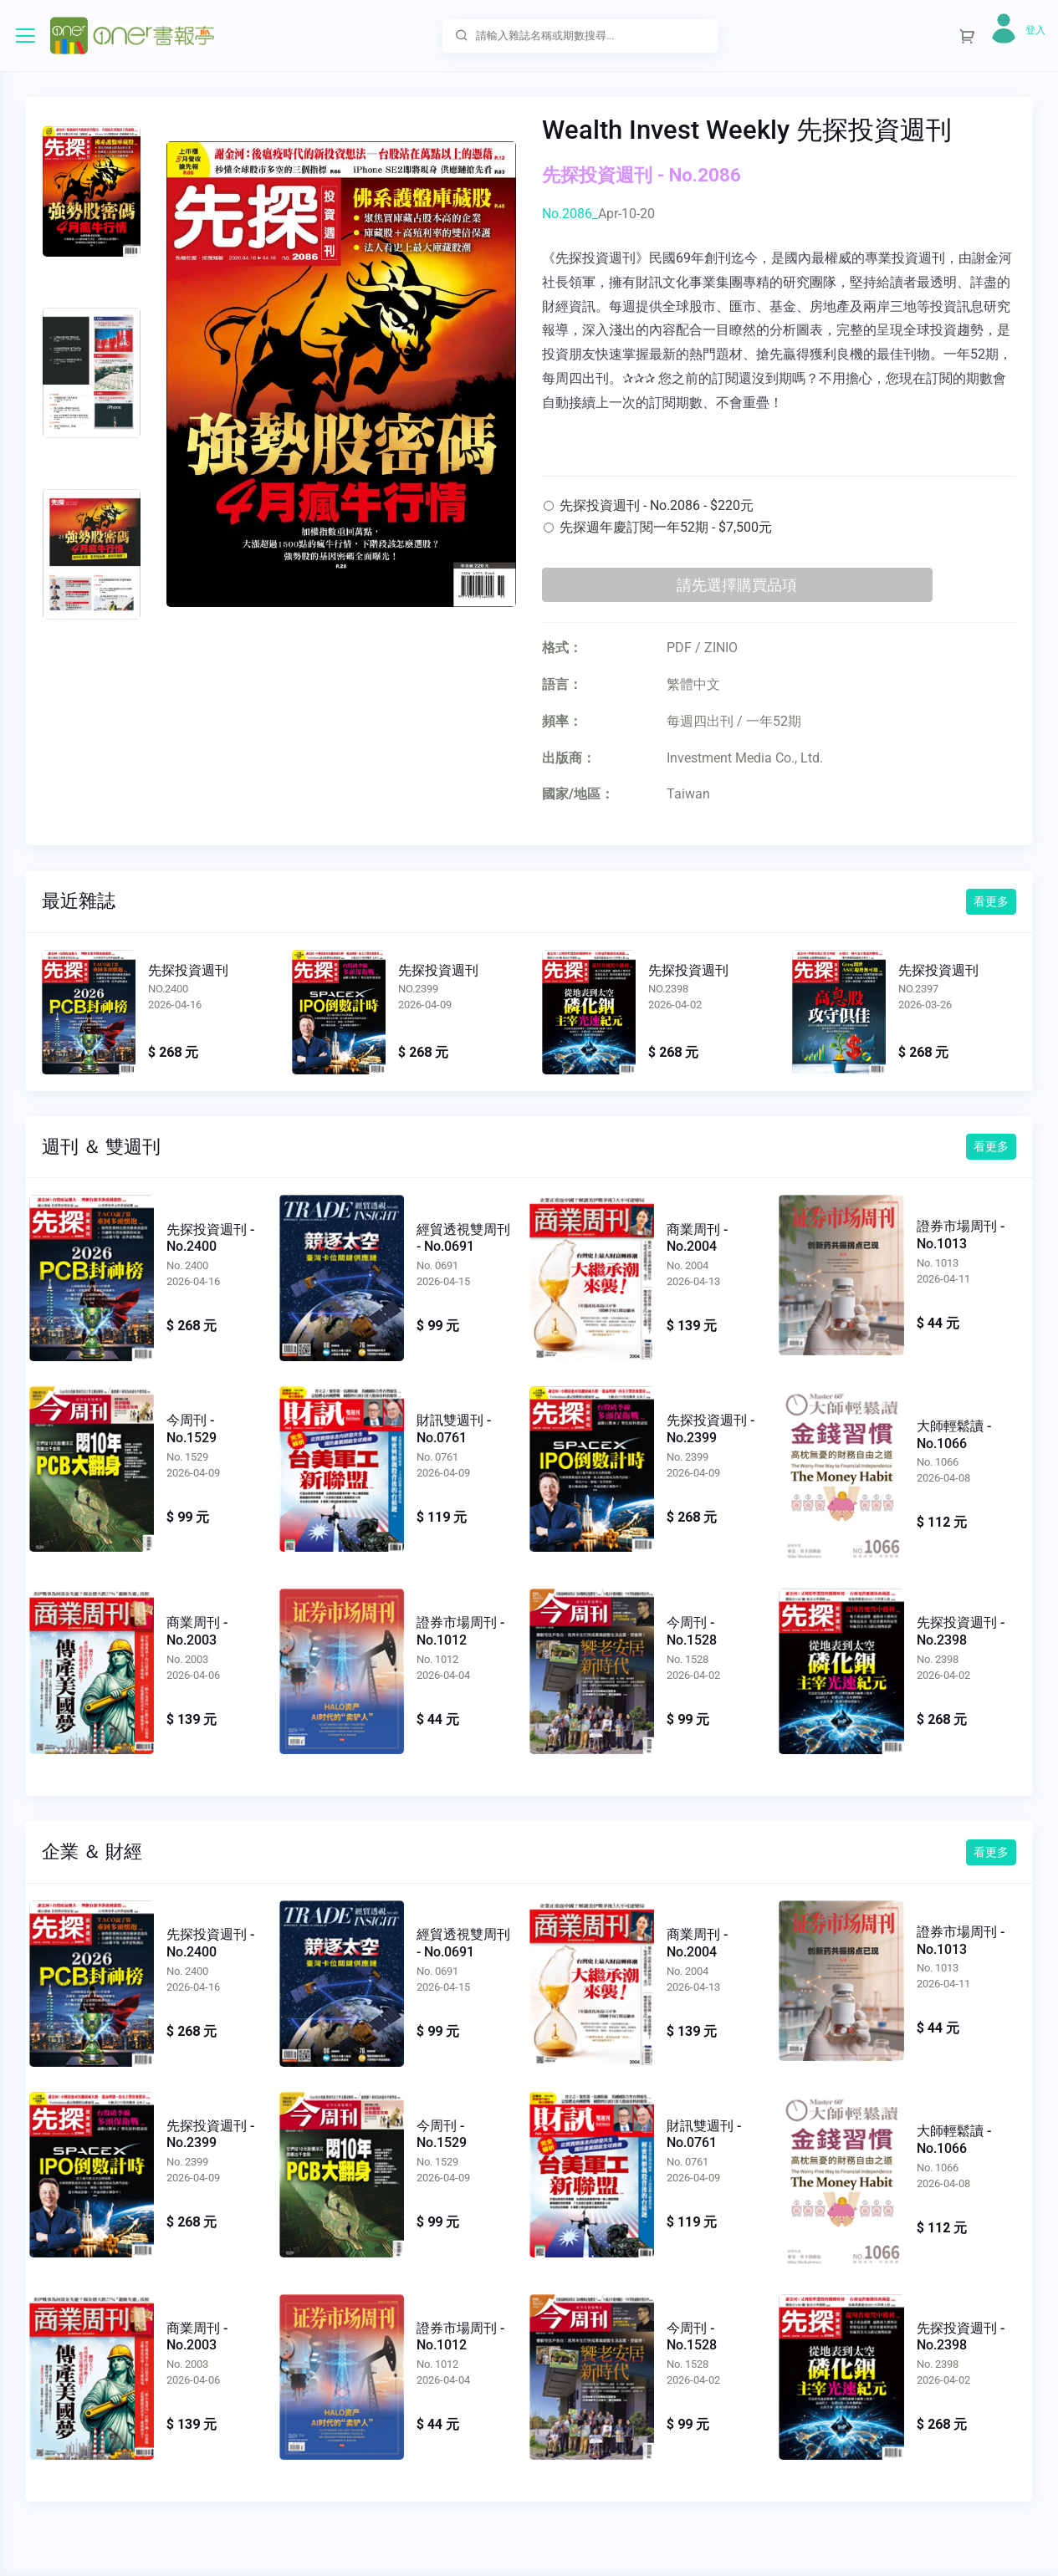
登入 (1035, 30)
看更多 (991, 901)
